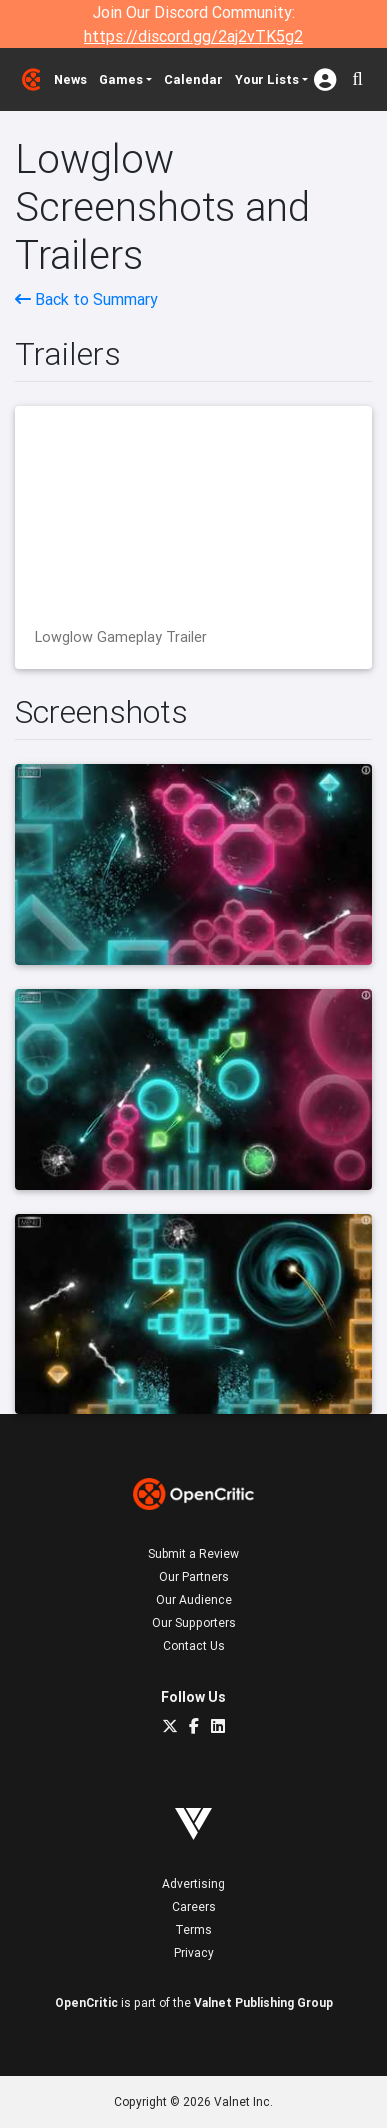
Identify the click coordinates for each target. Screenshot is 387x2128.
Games (121, 79)
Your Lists (267, 79)
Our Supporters (194, 1622)
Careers (194, 1906)
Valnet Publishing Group (263, 2002)
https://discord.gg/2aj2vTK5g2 (193, 36)
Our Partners (194, 1576)
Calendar (193, 79)
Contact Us (194, 1645)
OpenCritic (86, 2002)
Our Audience (194, 1599)
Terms (193, 1929)
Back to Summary (86, 299)
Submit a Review (193, 1553)
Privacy (194, 1952)
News (70, 79)
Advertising (193, 1883)
